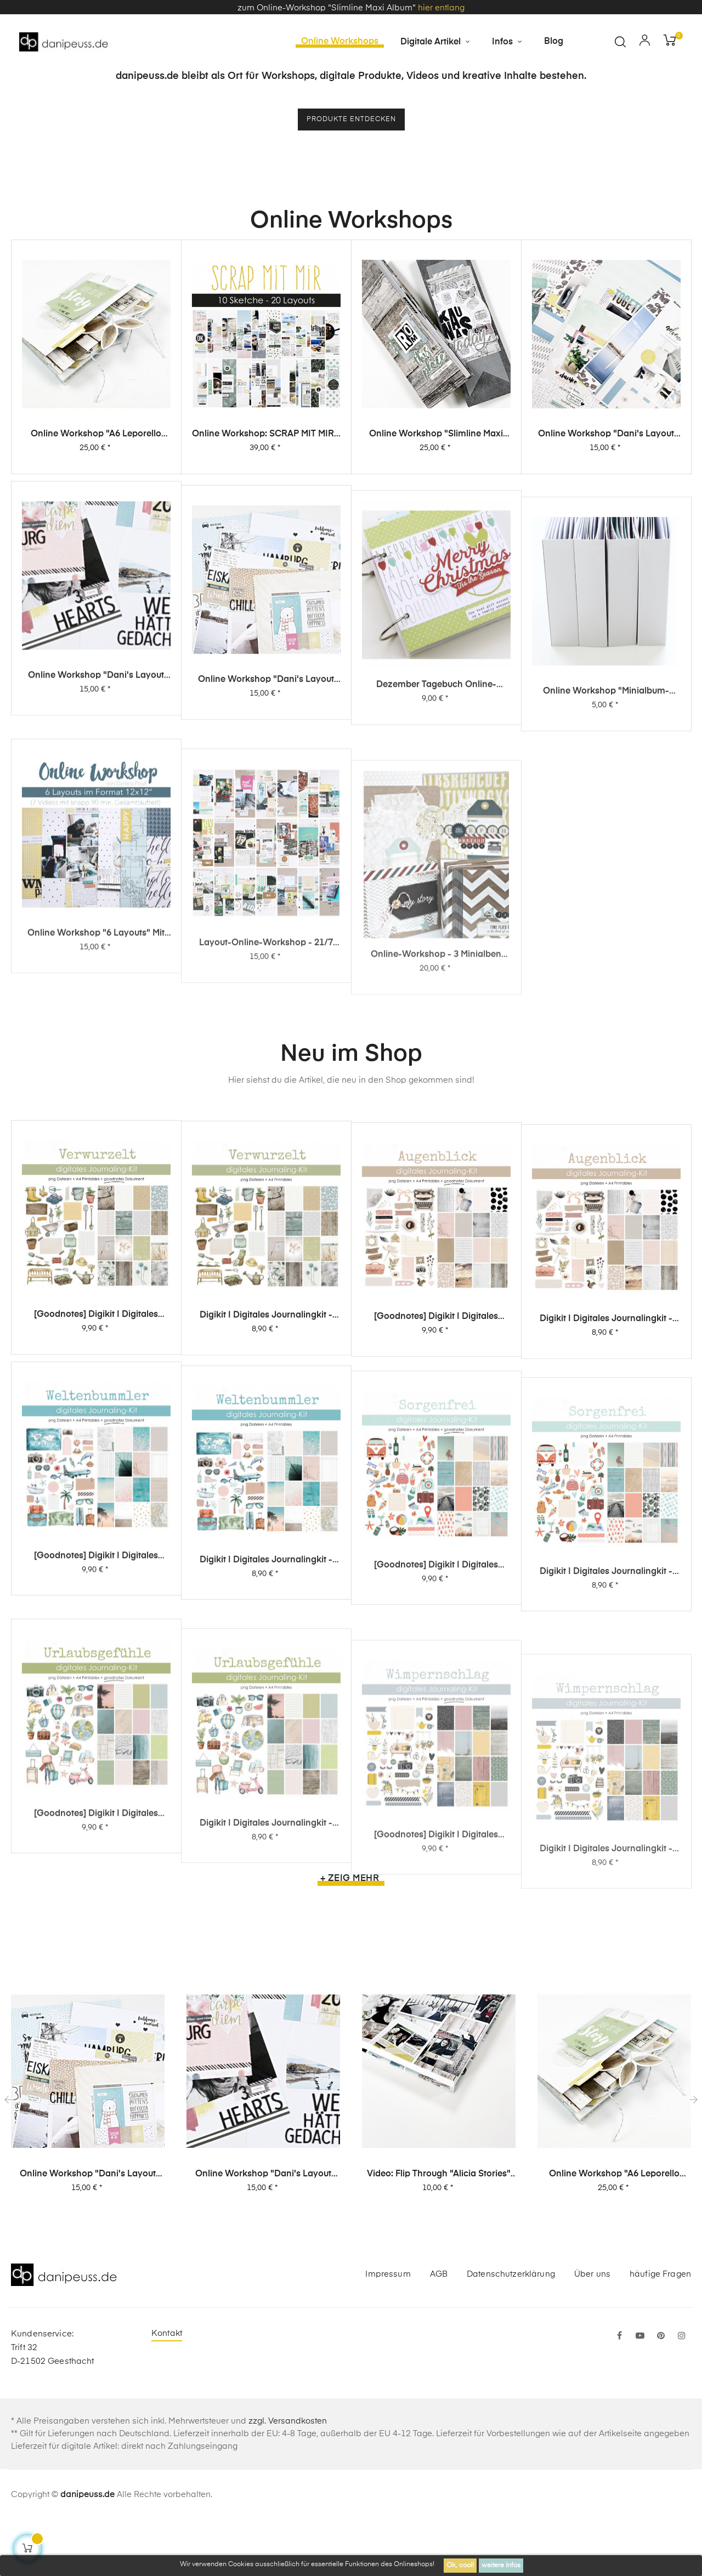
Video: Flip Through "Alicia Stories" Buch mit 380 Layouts (439, 2230)
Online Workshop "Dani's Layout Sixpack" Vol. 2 (96, 846)
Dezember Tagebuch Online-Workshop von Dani (436, 898)
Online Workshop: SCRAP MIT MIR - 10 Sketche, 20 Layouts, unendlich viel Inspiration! (266, 508)
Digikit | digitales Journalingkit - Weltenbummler (266, 1751)
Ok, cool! (460, 2565)
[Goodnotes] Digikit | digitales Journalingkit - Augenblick (436, 1450)
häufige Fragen (660, 2329)
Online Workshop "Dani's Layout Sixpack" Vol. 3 (606, 523)
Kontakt (166, 2389)
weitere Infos (501, 2565)
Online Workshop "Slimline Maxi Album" (436, 515)
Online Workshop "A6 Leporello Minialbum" (96, 503)
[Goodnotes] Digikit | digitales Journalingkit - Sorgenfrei (436, 1778)
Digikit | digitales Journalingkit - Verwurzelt (266, 1435)
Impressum (387, 2329)
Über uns (592, 2329)
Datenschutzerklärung (511, 2329)
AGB (439, 2329)
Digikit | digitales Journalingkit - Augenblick (606, 1470)
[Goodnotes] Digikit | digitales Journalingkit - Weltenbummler (96, 1726)
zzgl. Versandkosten (287, 2476)
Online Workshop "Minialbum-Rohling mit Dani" (606, 923)
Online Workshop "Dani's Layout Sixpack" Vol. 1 (266, 872)
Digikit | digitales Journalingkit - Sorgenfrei (606, 1803)
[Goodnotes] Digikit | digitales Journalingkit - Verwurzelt (96, 1421)
